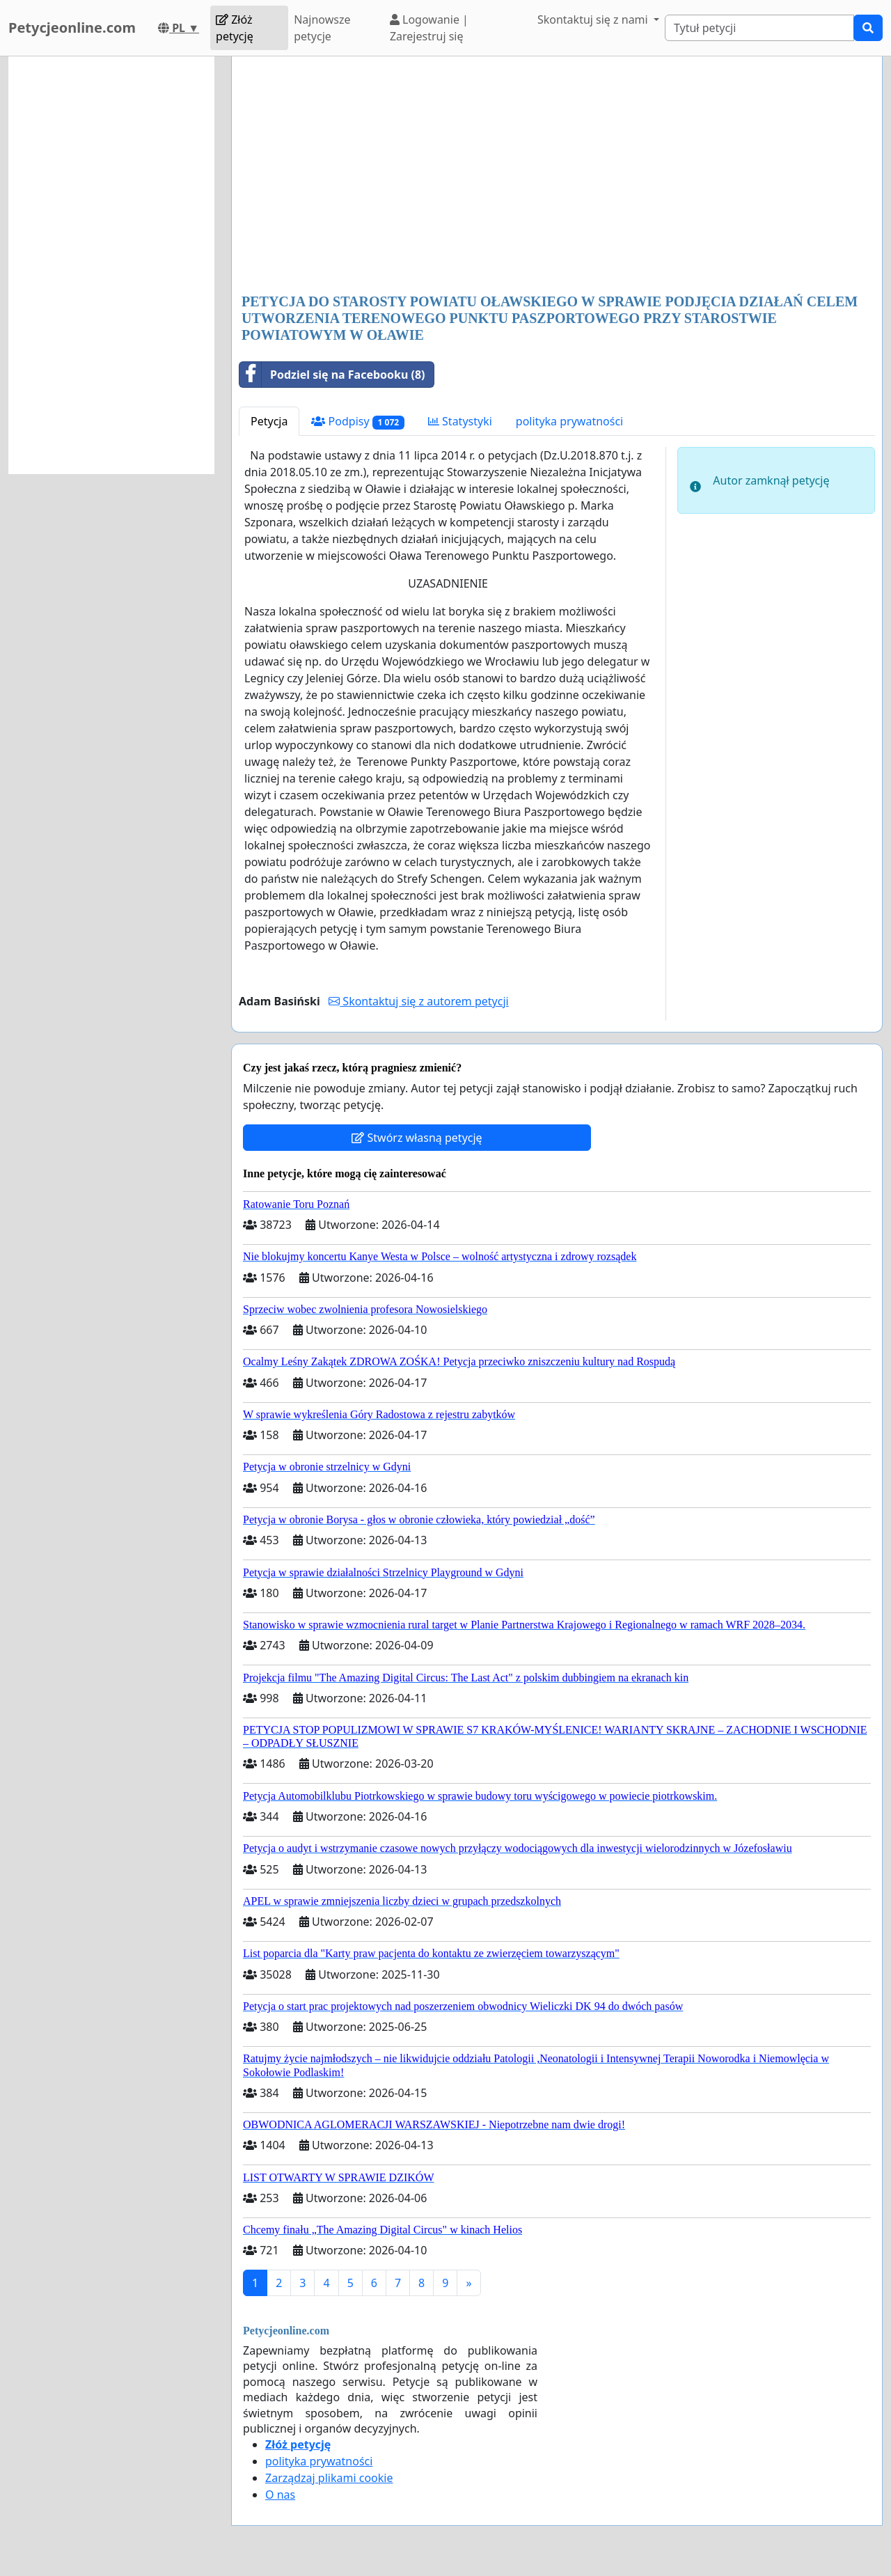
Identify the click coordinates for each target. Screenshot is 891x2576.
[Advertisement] (557, 176)
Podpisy (357, 422)
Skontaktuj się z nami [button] (594, 19)
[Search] (759, 28)
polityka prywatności (569, 421)
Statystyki (460, 421)
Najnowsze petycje (322, 28)
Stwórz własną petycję (417, 1137)
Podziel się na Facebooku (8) (332, 374)
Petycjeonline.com (72, 27)
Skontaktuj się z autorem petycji (418, 1001)
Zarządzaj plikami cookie (329, 2477)
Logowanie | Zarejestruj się (429, 28)
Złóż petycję (234, 28)
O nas (280, 2494)
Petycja (269, 421)
